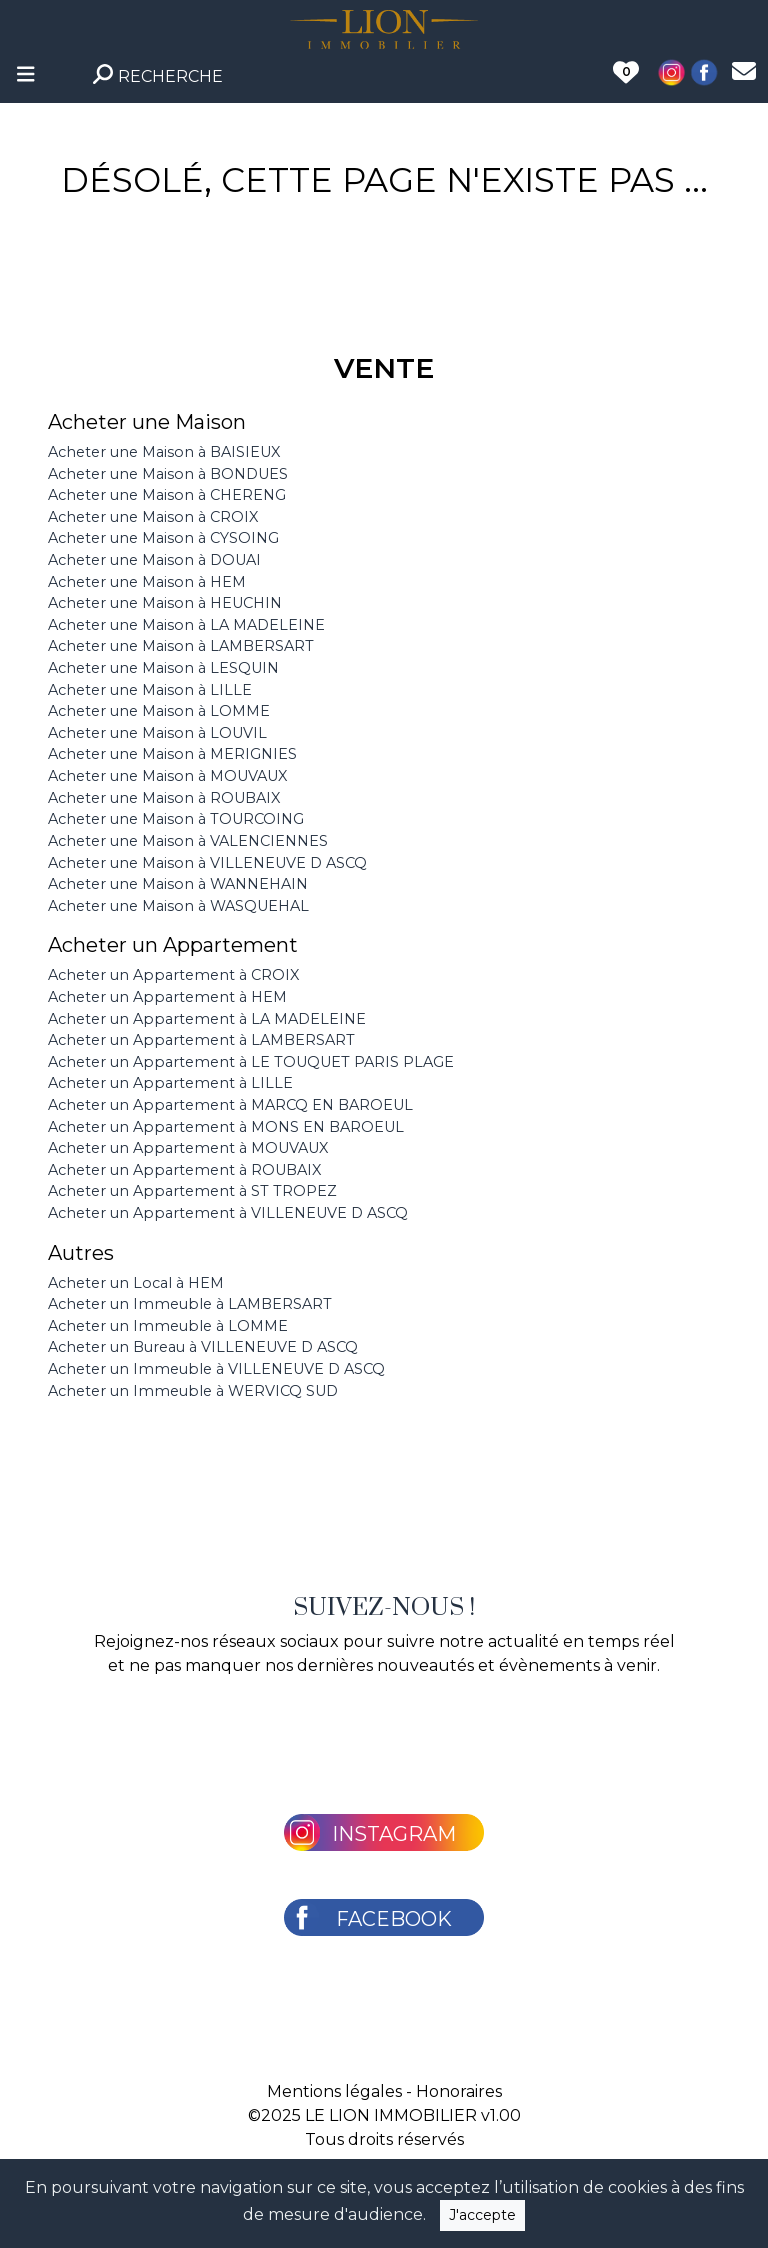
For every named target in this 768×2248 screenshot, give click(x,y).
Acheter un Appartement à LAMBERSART (201, 1040)
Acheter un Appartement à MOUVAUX (188, 1148)
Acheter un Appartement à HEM (167, 997)
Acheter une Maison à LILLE (150, 690)
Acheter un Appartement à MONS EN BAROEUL (226, 1127)
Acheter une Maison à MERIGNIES (172, 754)
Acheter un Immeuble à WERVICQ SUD (193, 1391)
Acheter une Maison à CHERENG (167, 495)
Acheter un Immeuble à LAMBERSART (190, 1304)
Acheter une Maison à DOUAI (154, 560)
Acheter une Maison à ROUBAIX (164, 798)
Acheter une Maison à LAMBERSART (181, 646)
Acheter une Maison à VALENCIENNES (188, 841)
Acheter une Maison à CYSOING (163, 538)
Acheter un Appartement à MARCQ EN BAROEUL (230, 1105)
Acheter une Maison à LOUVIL (157, 733)
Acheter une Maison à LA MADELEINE (186, 625)
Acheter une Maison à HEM (147, 582)
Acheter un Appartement (173, 945)
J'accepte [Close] (482, 2215)
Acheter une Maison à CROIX (153, 517)
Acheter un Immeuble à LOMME (168, 1326)
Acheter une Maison (147, 422)
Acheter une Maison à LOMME (159, 711)
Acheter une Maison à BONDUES (168, 474)
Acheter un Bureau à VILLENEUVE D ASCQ (203, 1347)
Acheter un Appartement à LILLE (170, 1083)
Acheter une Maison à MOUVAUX (167, 776)
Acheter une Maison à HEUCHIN (165, 603)
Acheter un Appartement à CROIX (173, 975)
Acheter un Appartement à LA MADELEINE (207, 1019)
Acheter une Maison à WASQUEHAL (178, 906)
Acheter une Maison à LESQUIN (163, 668)
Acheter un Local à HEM (136, 1283)
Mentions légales (334, 2091)
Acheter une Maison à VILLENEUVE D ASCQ (207, 863)
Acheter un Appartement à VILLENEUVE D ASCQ (228, 1213)
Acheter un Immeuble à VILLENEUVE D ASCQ (216, 1369)
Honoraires (459, 2091)
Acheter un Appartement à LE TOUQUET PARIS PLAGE (251, 1062)
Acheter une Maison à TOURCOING (176, 819)
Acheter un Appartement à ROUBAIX (184, 1170)
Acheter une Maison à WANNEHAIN (178, 884)
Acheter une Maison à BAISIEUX (164, 452)
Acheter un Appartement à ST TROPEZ (192, 1191)
